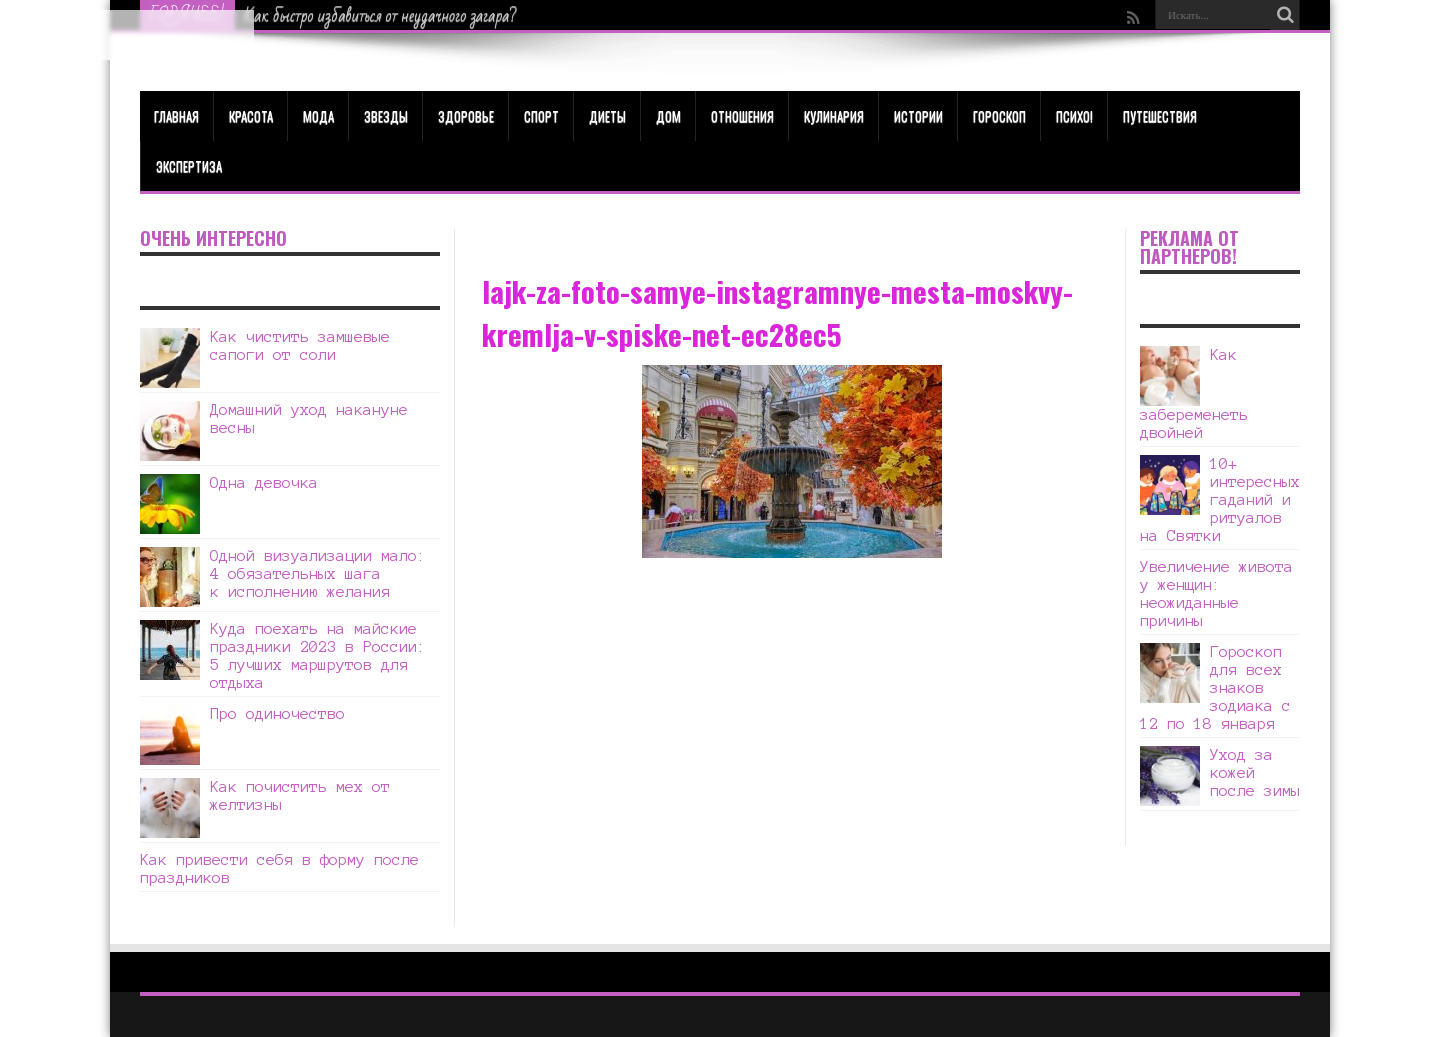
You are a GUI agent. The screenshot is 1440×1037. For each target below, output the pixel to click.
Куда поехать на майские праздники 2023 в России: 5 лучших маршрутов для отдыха (318, 655)
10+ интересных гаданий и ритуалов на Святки (1220, 499)
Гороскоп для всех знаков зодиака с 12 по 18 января (1215, 687)
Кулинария (834, 116)
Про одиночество (277, 713)
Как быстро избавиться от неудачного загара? (381, 16)
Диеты (607, 116)
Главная (176, 116)
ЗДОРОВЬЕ (466, 116)
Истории (918, 116)
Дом (668, 116)
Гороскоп (999, 116)
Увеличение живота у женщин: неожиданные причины (1216, 593)
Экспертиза (189, 166)
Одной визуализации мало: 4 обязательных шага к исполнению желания (318, 573)
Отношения (742, 116)
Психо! (1074, 116)
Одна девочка (264, 482)
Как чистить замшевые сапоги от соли (300, 345)
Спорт (541, 116)
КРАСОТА (251, 116)
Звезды (386, 116)
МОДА (318, 116)
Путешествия (1160, 116)
